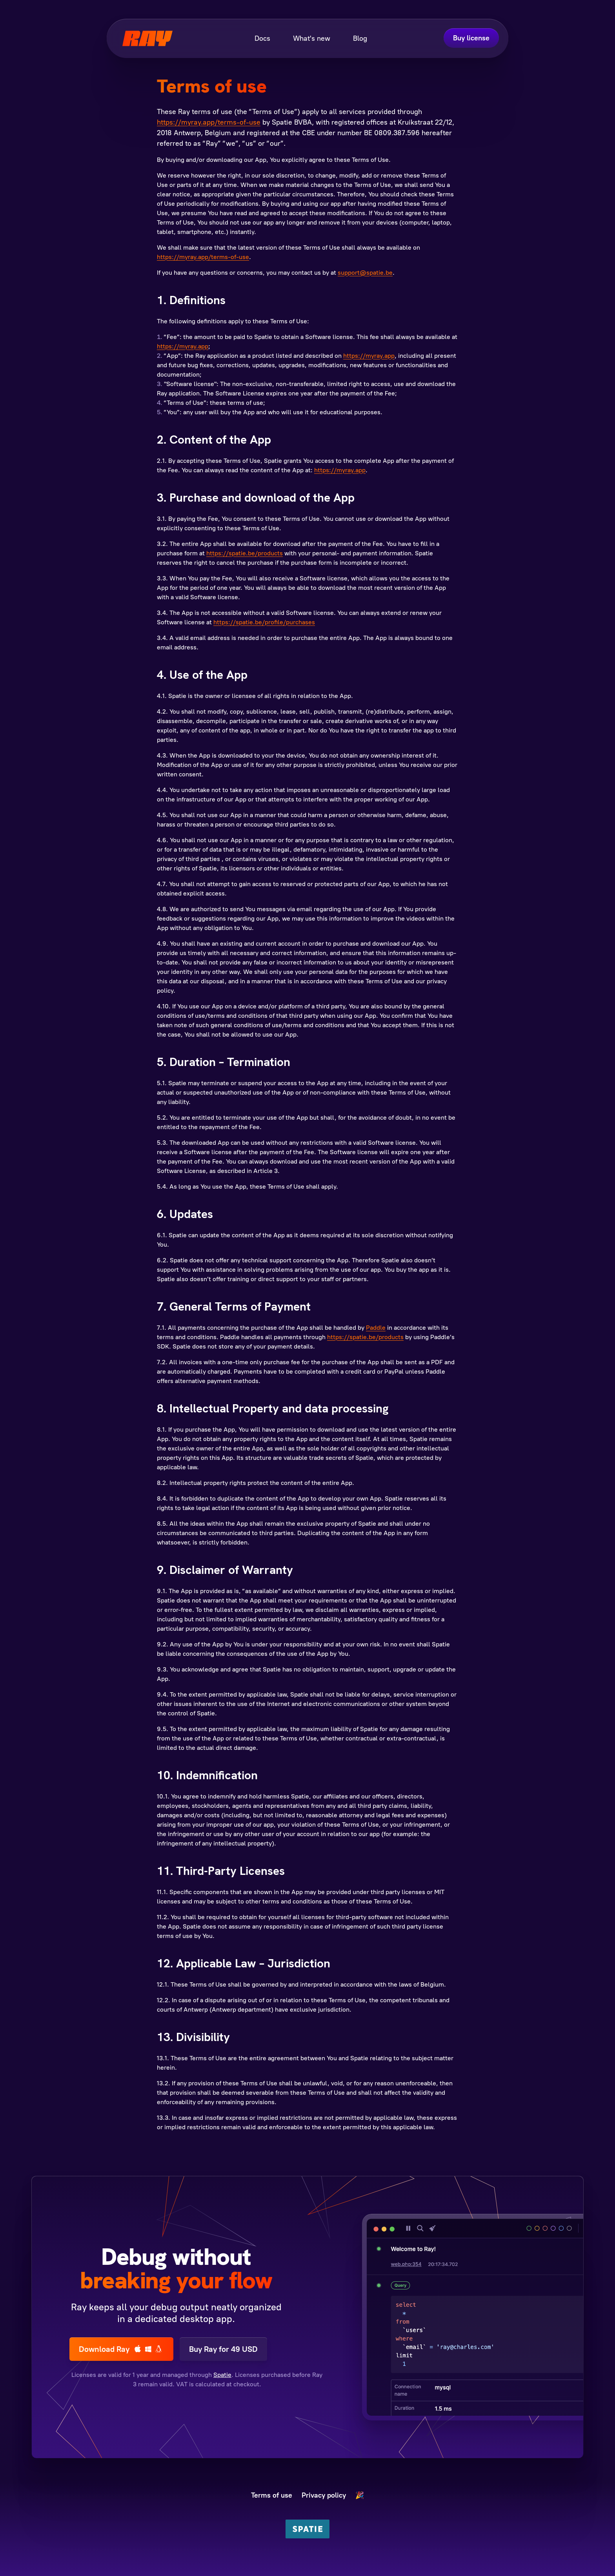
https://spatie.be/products (244, 553)
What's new (311, 38)
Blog (360, 38)
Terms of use (271, 2495)
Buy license (471, 38)
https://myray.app (182, 346)
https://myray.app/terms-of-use (208, 122)
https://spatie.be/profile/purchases (264, 622)
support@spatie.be (365, 272)
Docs (262, 38)
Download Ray (121, 2349)
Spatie (222, 2374)
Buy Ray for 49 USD (223, 2349)
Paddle (376, 1327)
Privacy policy (324, 2495)
